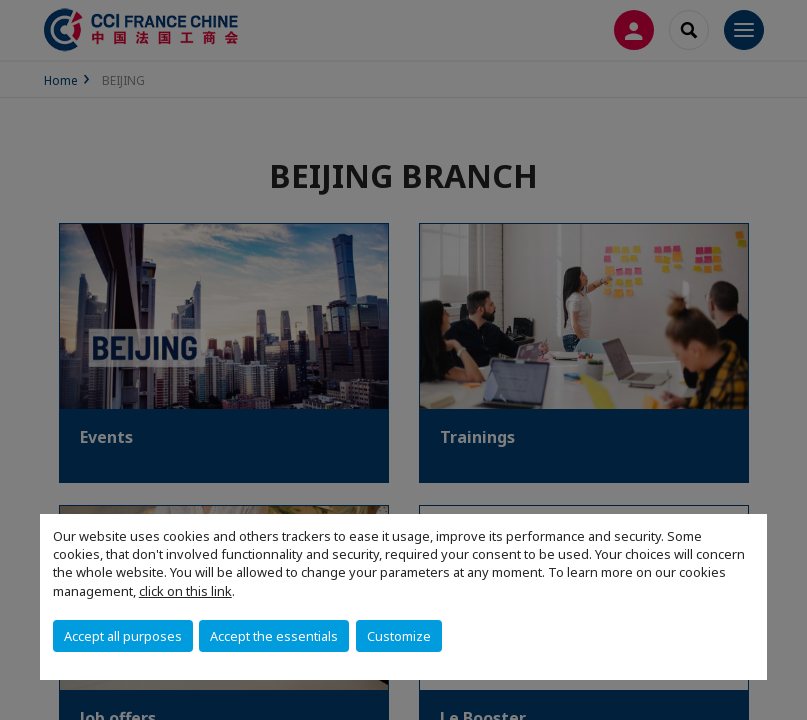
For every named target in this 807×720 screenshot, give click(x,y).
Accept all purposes (123, 636)
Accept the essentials (274, 636)
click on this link (185, 591)
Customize (399, 636)
